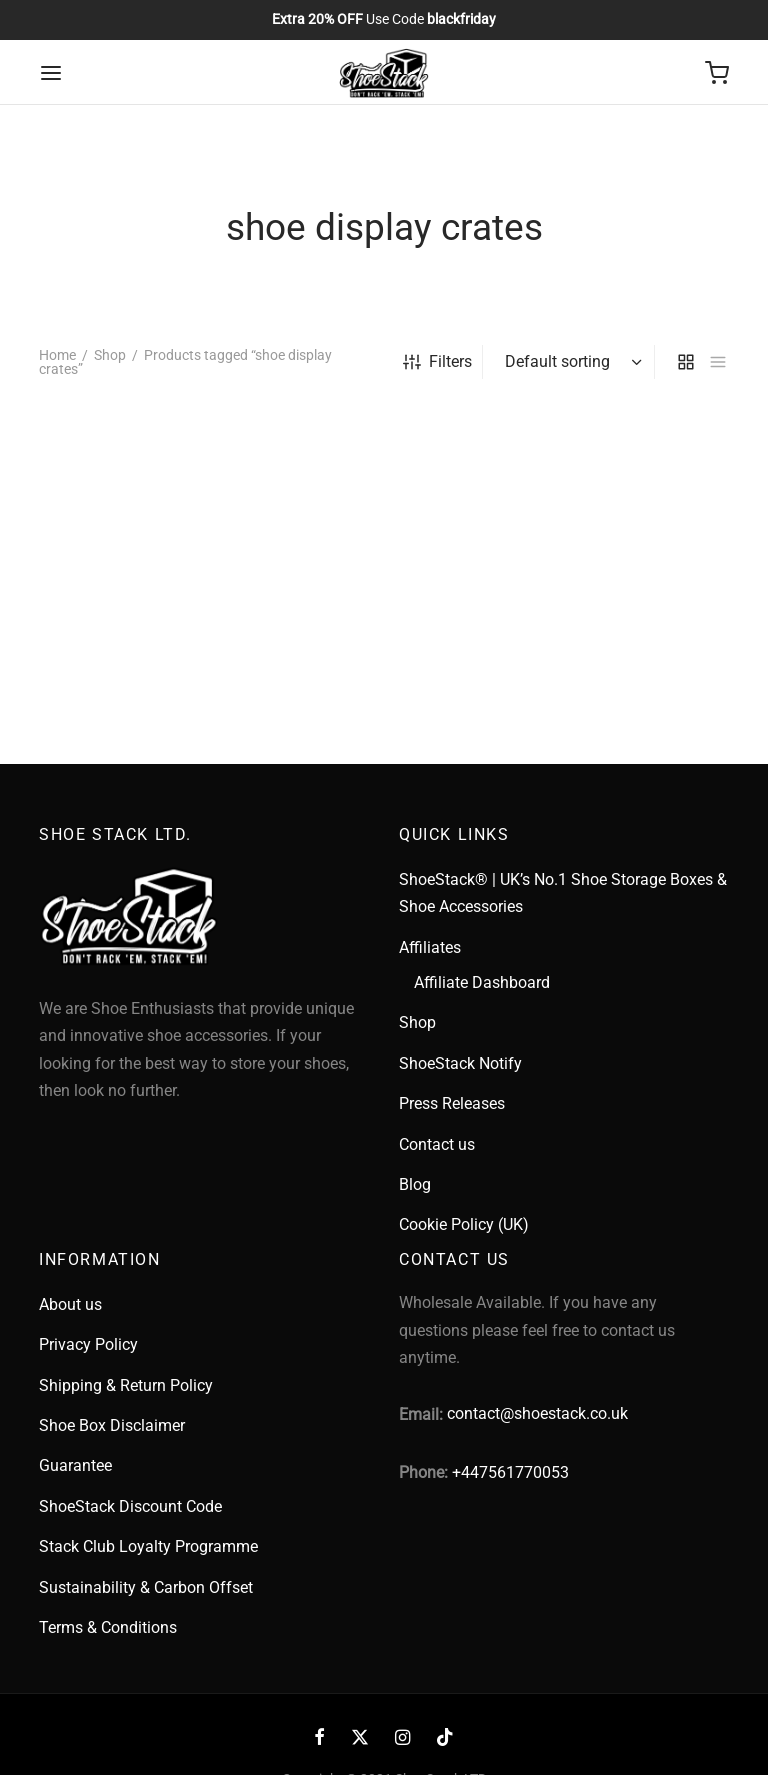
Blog (415, 1184)
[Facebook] (319, 1738)
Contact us (437, 1144)
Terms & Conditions (108, 1627)
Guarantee (75, 1465)
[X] (360, 1738)
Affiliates (430, 947)
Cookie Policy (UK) (464, 1224)
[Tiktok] (445, 1738)
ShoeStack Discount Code (130, 1506)
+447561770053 (510, 1472)
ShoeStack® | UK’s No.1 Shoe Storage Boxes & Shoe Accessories (563, 893)
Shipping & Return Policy (126, 1385)
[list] (718, 362)
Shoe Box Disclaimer (112, 1425)
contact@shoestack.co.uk (537, 1413)
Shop (110, 355)
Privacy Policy (88, 1344)
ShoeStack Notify (460, 1063)
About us (70, 1304)
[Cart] (717, 73)
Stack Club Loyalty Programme (148, 1546)
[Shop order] (571, 362)
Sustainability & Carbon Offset (146, 1587)
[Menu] (51, 73)
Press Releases (452, 1103)
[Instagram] (402, 1738)
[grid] (686, 362)
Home (57, 355)
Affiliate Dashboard (482, 982)
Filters (437, 361)
